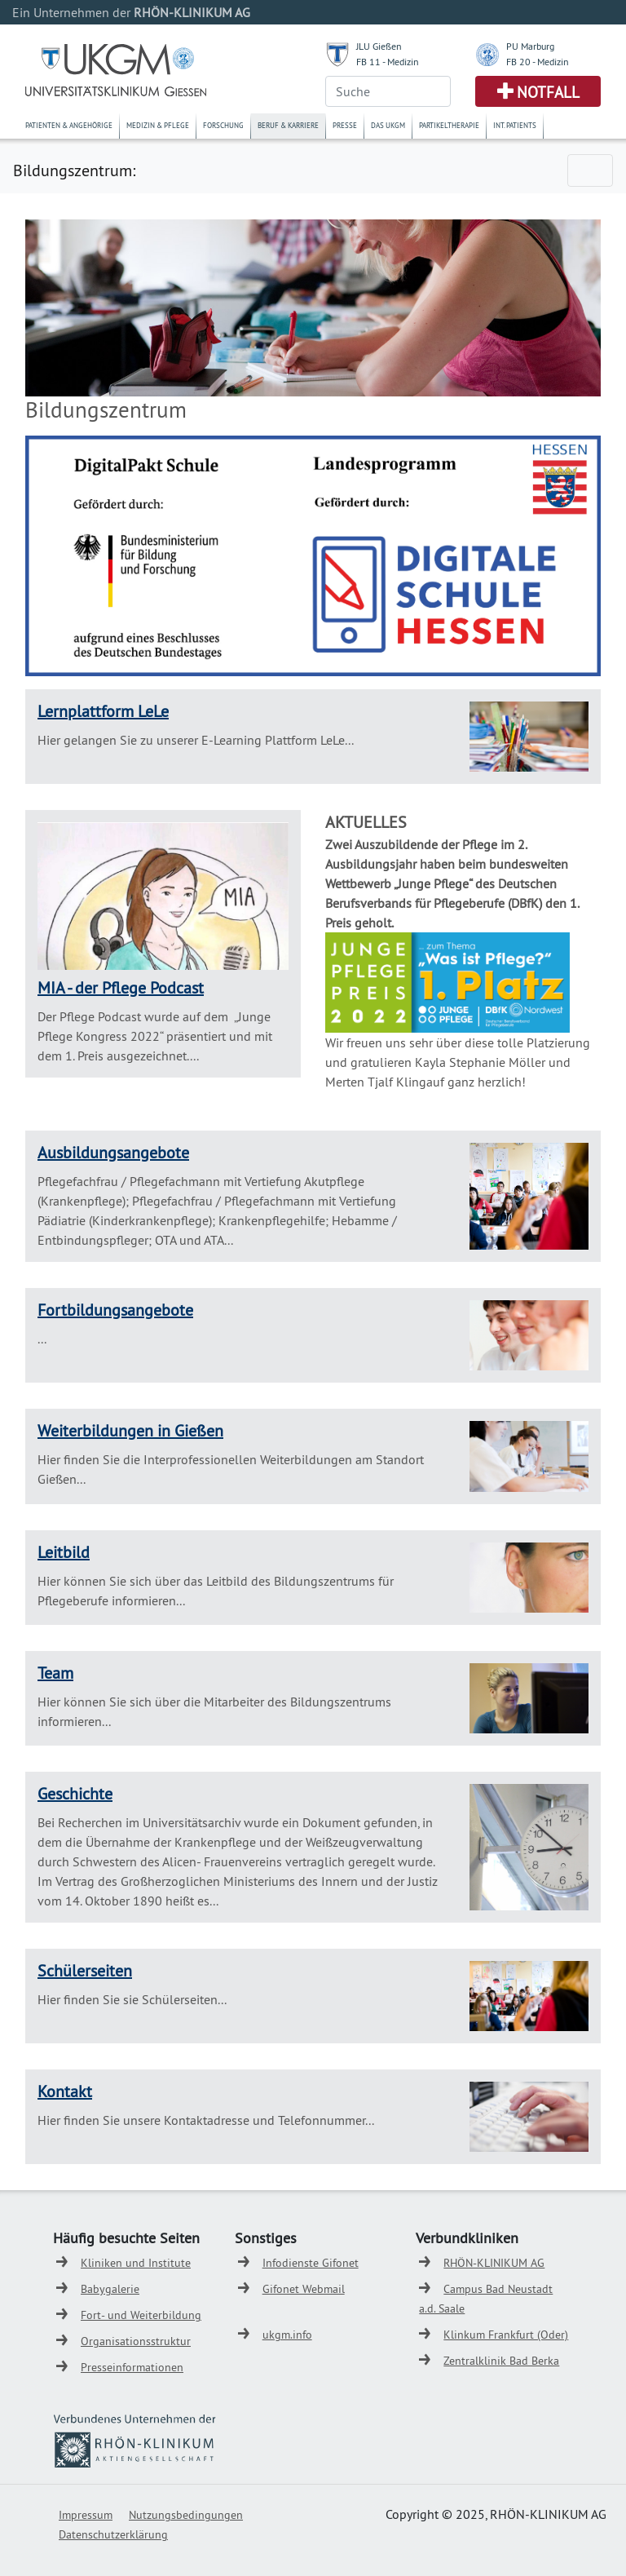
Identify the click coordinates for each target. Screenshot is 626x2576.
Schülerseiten (84, 1970)
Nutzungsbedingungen (186, 2514)
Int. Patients (514, 125)
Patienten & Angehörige (68, 125)
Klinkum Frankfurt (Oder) (505, 2334)
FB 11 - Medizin (387, 61)
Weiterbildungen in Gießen (130, 1430)
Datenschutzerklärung (113, 2534)
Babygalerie (110, 2289)
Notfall (548, 92)
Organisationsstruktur (136, 2341)
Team (55, 1672)
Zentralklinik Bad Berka (501, 2360)
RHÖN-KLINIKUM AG (493, 2262)
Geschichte (74, 1793)
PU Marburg (530, 46)
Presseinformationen (132, 2367)
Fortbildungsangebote (115, 1309)
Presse (345, 125)
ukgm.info (287, 2334)
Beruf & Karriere (288, 125)
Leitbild (63, 1552)
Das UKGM (388, 125)
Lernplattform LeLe (103, 711)
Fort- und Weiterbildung (141, 2315)
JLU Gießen (379, 46)
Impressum (85, 2514)
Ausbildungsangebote (113, 1152)
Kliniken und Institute (136, 2262)
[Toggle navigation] (590, 170)
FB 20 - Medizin (537, 61)
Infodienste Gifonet (310, 2262)
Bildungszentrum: (74, 170)
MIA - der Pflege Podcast (120, 987)
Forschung (223, 125)
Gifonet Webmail (303, 2289)
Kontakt (64, 2091)
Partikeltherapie (449, 125)
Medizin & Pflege (157, 125)
